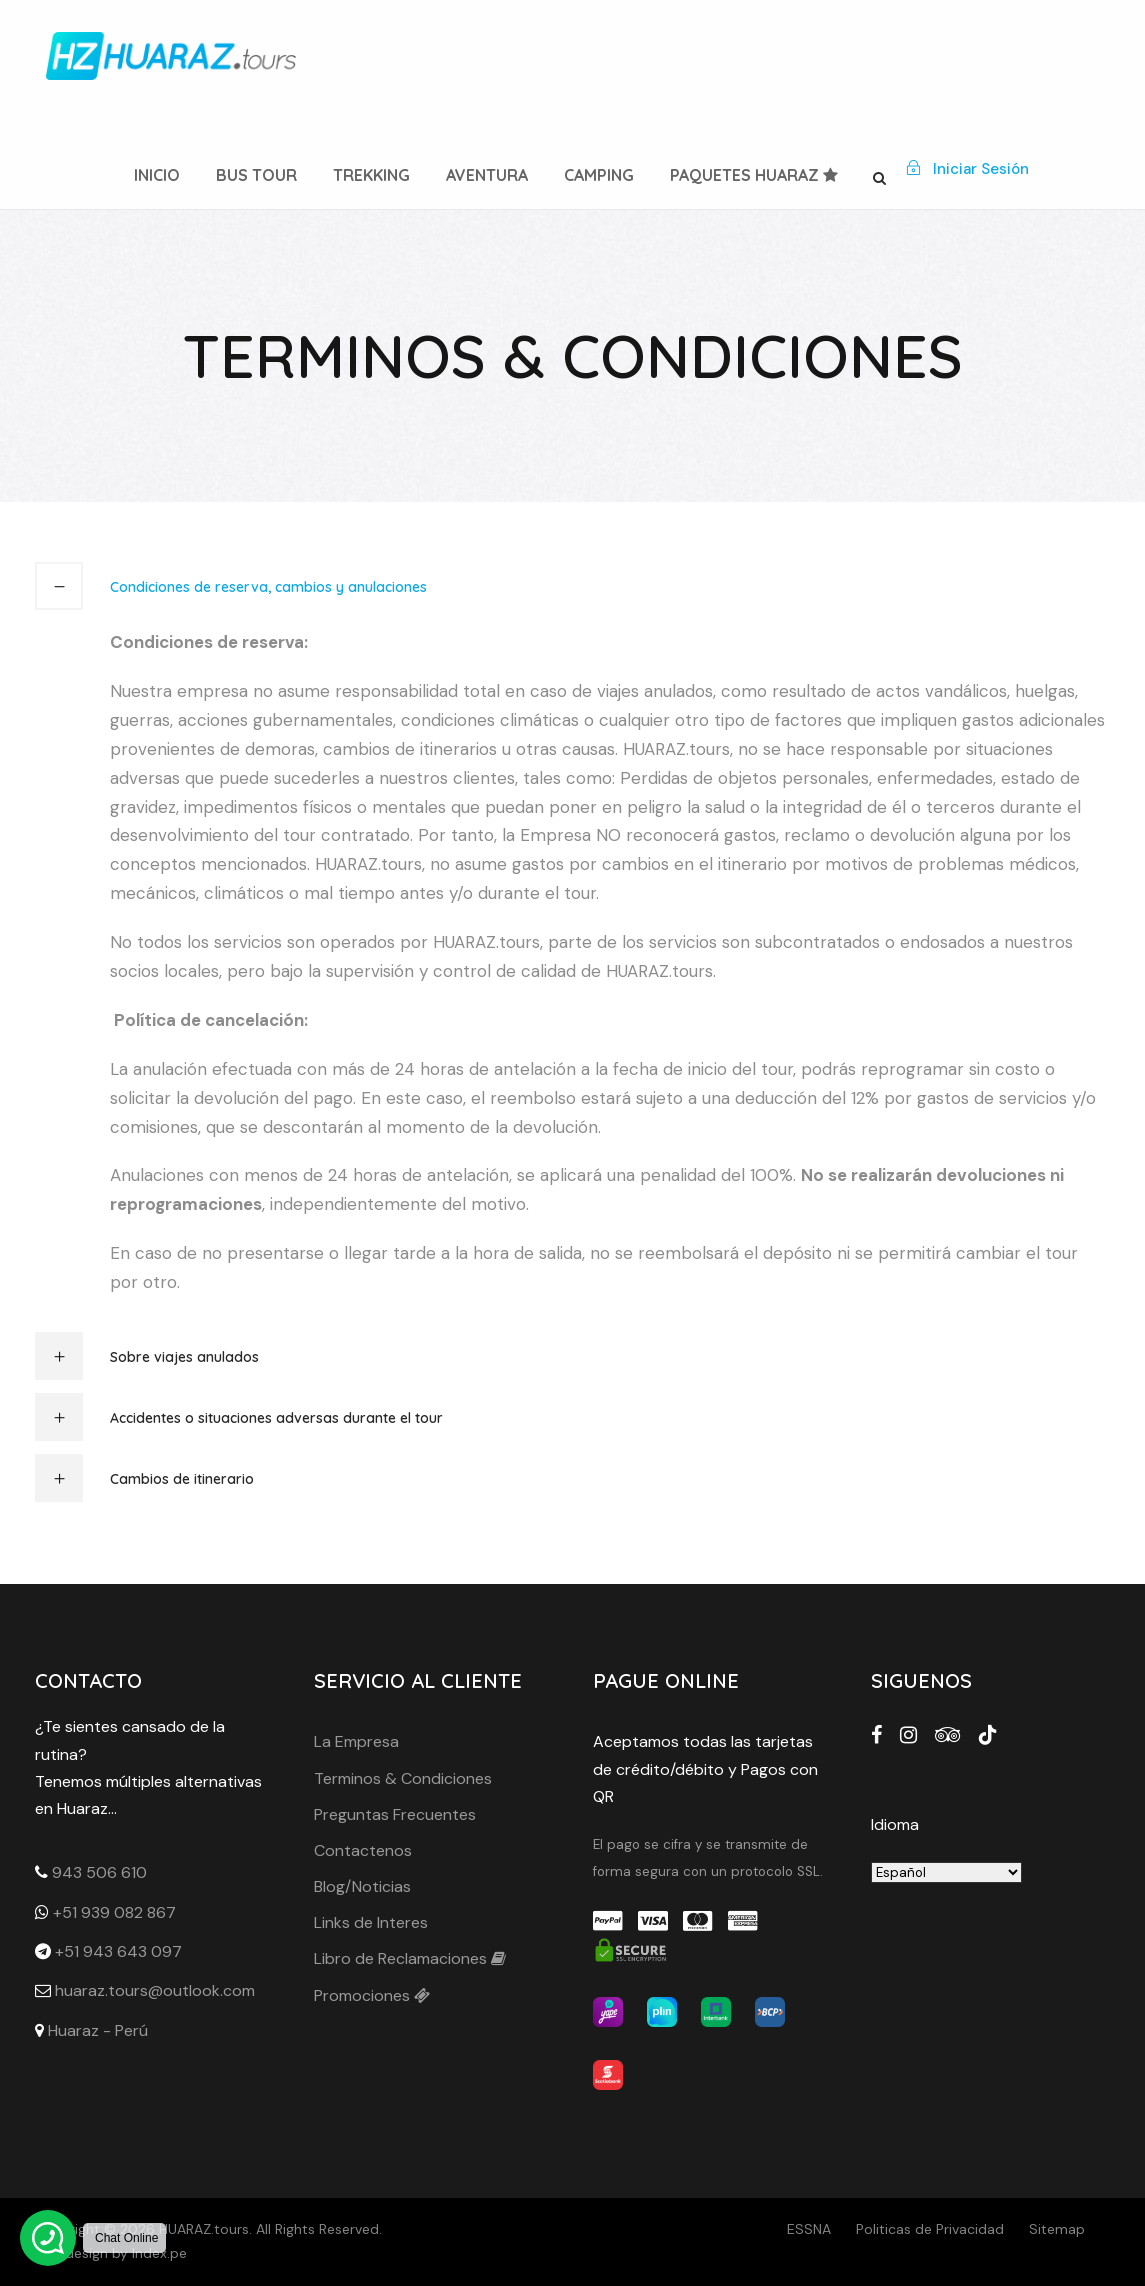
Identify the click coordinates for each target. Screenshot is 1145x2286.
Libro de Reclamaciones (410, 1958)
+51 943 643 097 (118, 1951)
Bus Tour (256, 175)
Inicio (157, 175)
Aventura (487, 175)
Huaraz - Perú (98, 2030)
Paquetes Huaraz (754, 175)
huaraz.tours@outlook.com (155, 1990)
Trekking (371, 175)
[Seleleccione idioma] (946, 1872)
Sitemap (1057, 2229)
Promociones (372, 1995)
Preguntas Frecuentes (395, 1814)
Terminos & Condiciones (403, 1778)
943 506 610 (99, 1872)
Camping (599, 175)
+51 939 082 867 (114, 1912)
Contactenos (363, 1850)
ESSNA (809, 2229)
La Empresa (356, 1741)
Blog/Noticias (362, 1886)
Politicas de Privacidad (930, 2229)
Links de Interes (371, 1922)
